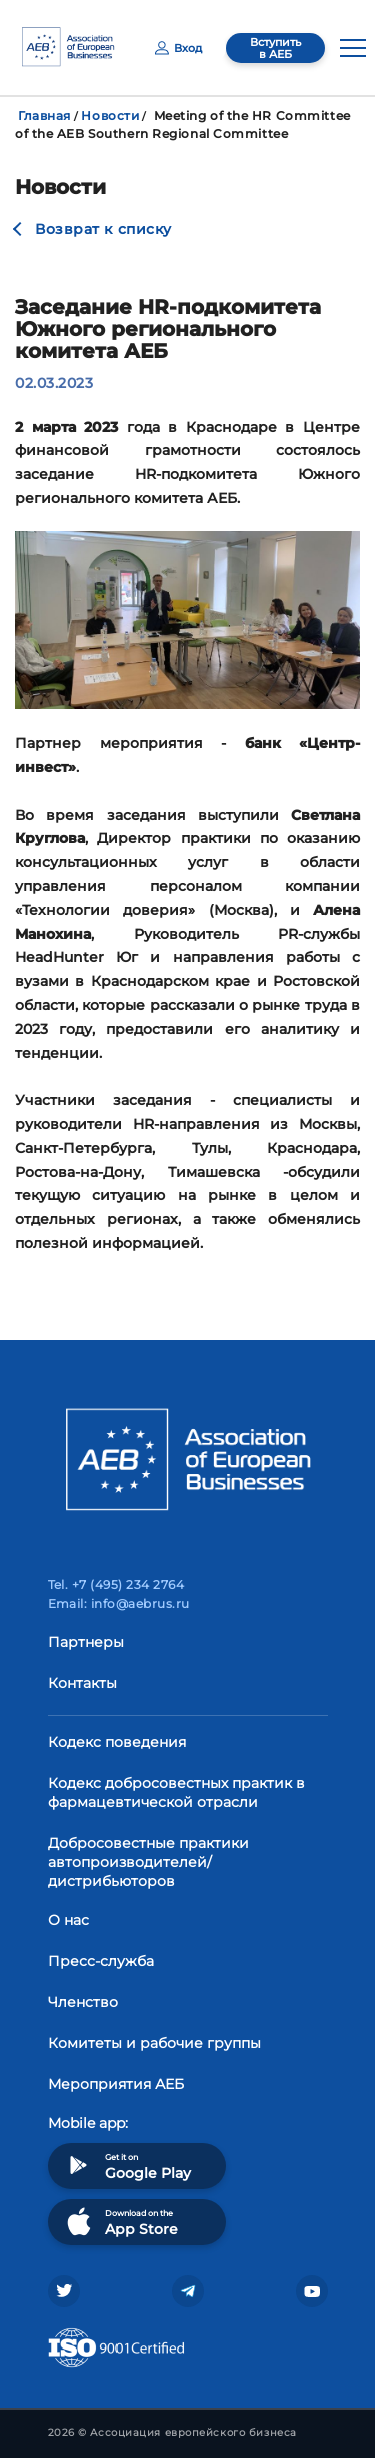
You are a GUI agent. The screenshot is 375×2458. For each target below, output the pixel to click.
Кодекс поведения (117, 1742)
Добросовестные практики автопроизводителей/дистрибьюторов (148, 1862)
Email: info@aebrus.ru (119, 1603)
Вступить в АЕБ (275, 48)
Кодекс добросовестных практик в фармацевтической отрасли (176, 1792)
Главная (44, 115)
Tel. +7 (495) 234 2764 (116, 1584)
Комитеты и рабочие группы (154, 2043)
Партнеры (86, 1642)
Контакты (82, 1683)
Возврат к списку (103, 229)
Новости (110, 115)
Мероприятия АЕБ (116, 2084)
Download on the (120, 2221)
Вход (178, 48)
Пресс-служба (101, 1961)
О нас (68, 1920)
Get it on (127, 2165)
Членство (83, 2002)
